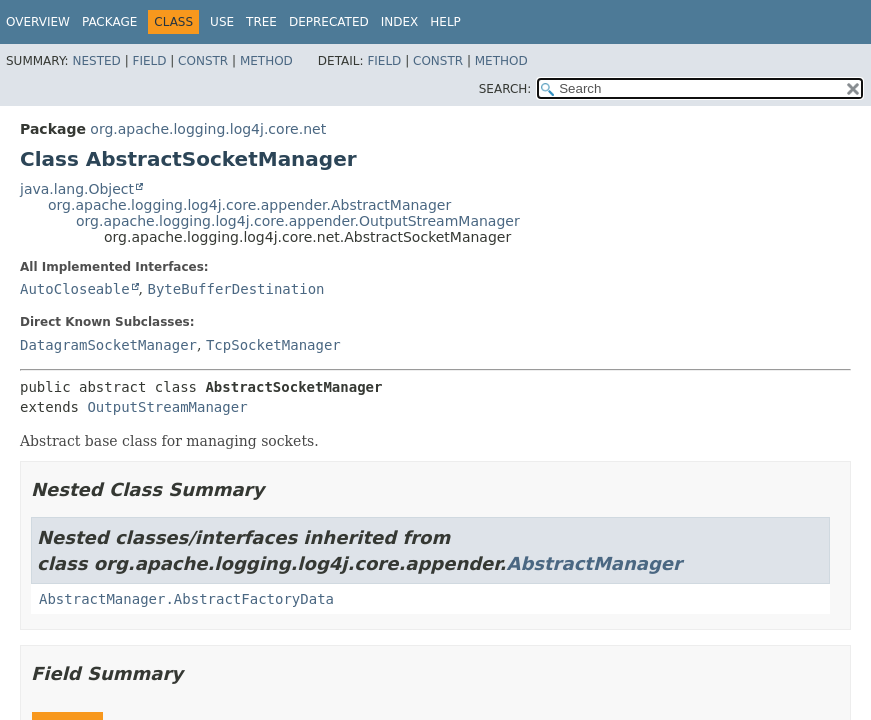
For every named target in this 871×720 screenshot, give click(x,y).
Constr (203, 61)
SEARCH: (505, 89)
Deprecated (329, 22)
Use (222, 22)
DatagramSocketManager (108, 345)
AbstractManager (593, 563)
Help (445, 22)
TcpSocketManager (273, 345)
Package (109, 22)
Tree (261, 22)
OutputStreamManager (167, 407)
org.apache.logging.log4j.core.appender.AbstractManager (249, 205)
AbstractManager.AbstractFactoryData (186, 599)
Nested (96, 61)
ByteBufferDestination (235, 289)
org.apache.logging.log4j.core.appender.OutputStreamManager (298, 221)
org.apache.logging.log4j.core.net (208, 129)
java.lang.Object (77, 189)
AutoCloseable (75, 289)
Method (266, 61)
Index (400, 22)
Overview (38, 22)
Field (149, 61)
